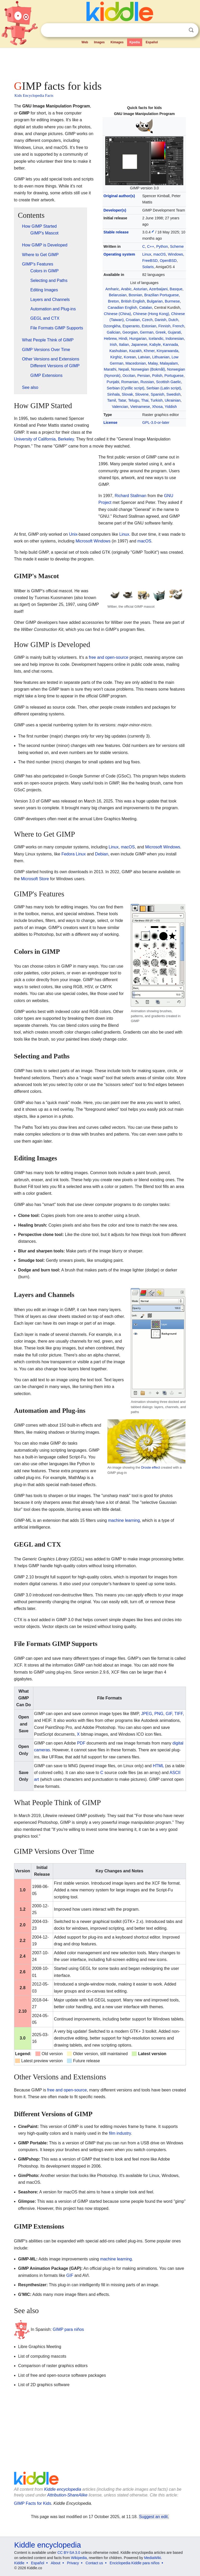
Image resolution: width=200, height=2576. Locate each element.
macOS (159, 254)
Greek (160, 332)
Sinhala (113, 394)
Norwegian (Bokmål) (148, 369)
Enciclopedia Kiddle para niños (134, 2563)
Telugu (133, 400)
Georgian (130, 332)
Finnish (164, 326)
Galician (113, 332)
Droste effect (150, 1467)
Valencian (120, 407)
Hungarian (137, 338)
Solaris (148, 267)
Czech (147, 320)
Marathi (110, 369)
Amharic (112, 289)
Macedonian (136, 363)
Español (152, 42)
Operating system (119, 254)
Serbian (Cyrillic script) (125, 388)
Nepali (123, 369)
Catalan (145, 307)
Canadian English (122, 307)
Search (191, 30)
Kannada (170, 344)
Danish (160, 320)
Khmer (149, 351)
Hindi (123, 338)
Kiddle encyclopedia (62, 2489)
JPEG (146, 1713)
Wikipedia (79, 2558)
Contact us (94, 2563)
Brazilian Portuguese (161, 295)
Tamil (111, 400)
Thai (144, 400)
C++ (150, 246)
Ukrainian (172, 400)
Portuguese (174, 375)
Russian (147, 382)
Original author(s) (119, 196)
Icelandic (156, 338)
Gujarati (174, 332)
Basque (176, 289)
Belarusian (118, 295)
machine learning (124, 1520)
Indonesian (175, 338)
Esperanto (131, 326)
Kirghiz (116, 357)
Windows (175, 254)
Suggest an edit (153, 2516)
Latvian (144, 357)
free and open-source (108, 657)
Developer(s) (114, 210)
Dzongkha (112, 326)
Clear (180, 30)
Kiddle (19, 2563)
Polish (157, 375)
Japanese (139, 344)
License (110, 422)
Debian (101, 854)
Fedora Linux (73, 854)
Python (162, 246)
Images (99, 42)
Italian (124, 344)
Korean (130, 357)
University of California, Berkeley (44, 439)
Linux (146, 254)
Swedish (173, 394)
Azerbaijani (158, 289)
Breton (113, 301)
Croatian (133, 320)
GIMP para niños (68, 2329)
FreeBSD (150, 260)
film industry (120, 2133)
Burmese (172, 301)
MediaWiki (152, 2558)
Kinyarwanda (167, 351)
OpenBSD (168, 260)
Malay (153, 363)
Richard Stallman (130, 495)
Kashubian (118, 351)
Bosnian (135, 295)
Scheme (177, 246)
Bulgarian (155, 301)
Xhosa (157, 407)
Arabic (126, 289)
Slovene (142, 394)
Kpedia (134, 42)
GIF (169, 1713)
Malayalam (169, 363)
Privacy (73, 2563)
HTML (158, 1766)
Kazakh (135, 351)
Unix (73, 534)
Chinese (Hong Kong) (151, 314)
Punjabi (113, 382)
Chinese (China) (117, 314)
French (178, 326)
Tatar (122, 400)
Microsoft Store (35, 879)
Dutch (173, 320)
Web (85, 42)
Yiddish (171, 407)
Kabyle (155, 344)
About (55, 2563)
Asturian (140, 289)
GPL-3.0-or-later (155, 422)
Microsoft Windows (93, 541)
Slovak (127, 394)
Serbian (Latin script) (163, 388)
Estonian (149, 326)
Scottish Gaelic (168, 382)
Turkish (157, 400)
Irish (113, 344)
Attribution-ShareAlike (67, 2495)
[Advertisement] (100, 62)
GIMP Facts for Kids (32, 2503)
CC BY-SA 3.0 (68, 2552)
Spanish (157, 394)
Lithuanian (160, 357)
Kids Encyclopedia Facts (34, 95)
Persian (143, 375)
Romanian (130, 382)
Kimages (116, 42)
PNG (159, 1713)
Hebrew (110, 338)
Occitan (128, 375)
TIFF (178, 1713)
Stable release (116, 232)
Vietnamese (140, 407)
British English (133, 301)
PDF (81, 1743)
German (146, 332)
